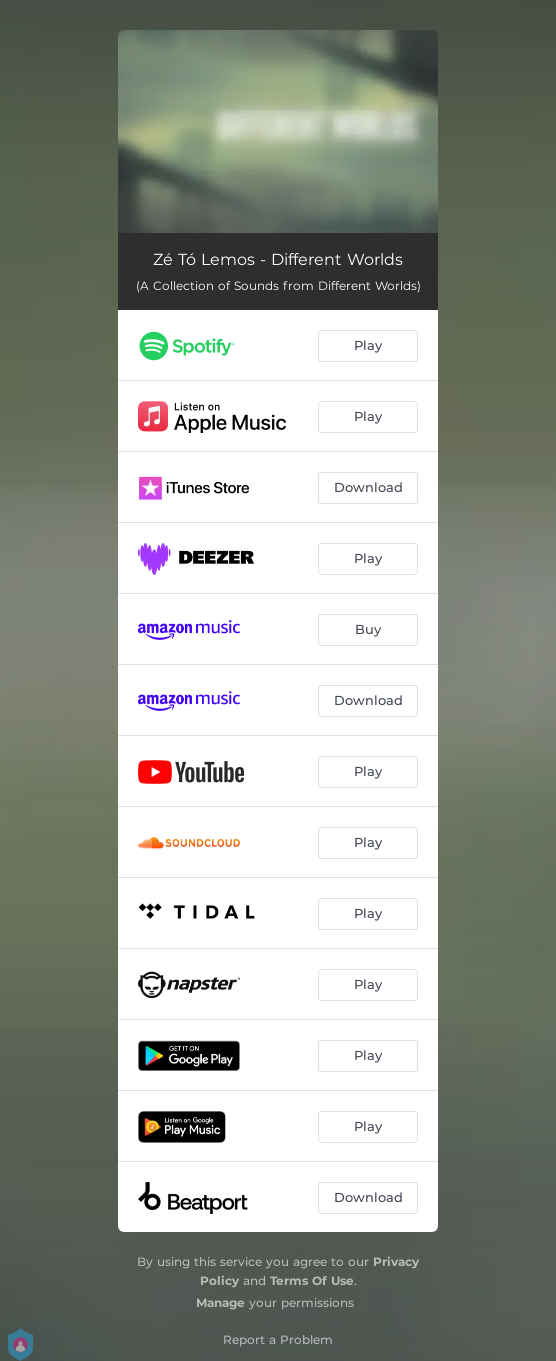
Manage (220, 1302)
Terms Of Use (312, 1280)
